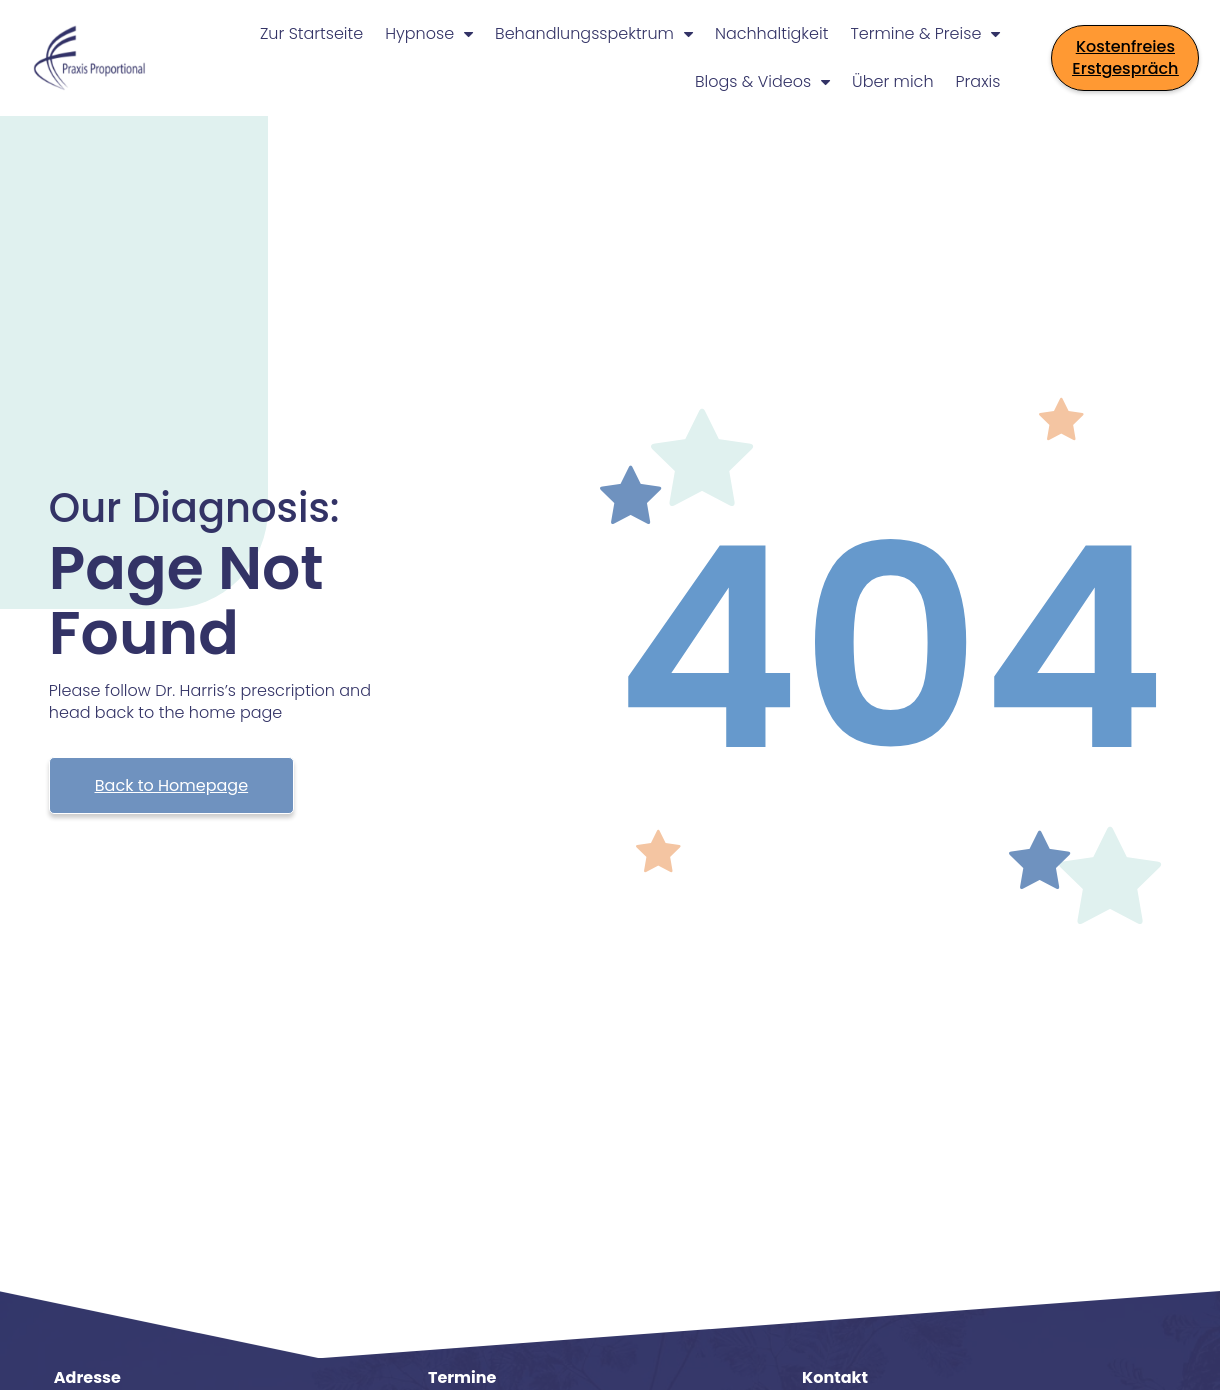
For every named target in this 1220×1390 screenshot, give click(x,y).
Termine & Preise (925, 34)
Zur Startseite (311, 33)
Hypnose (429, 34)
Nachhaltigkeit (771, 33)
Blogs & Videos (762, 82)
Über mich (892, 81)
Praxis (978, 81)
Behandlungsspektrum (594, 34)
